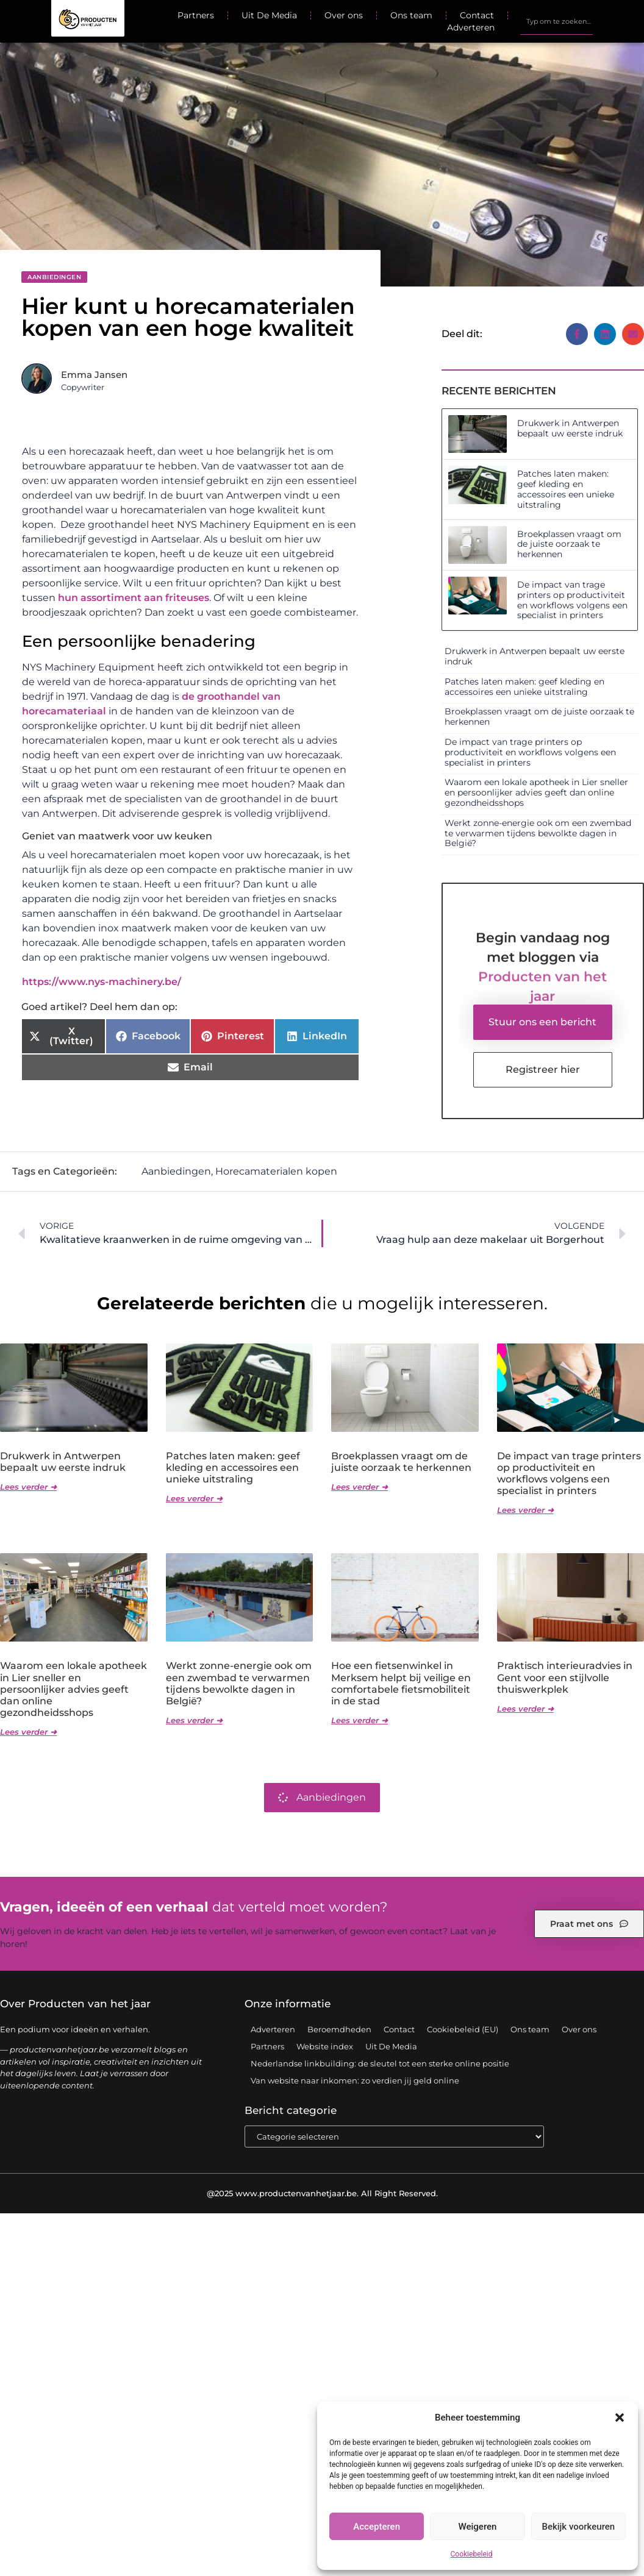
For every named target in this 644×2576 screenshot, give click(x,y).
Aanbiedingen (54, 277)
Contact (477, 15)
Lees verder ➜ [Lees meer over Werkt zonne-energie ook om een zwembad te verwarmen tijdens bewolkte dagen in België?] (194, 1720)
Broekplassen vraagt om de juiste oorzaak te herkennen (569, 544)
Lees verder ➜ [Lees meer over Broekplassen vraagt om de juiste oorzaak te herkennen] (359, 1487)
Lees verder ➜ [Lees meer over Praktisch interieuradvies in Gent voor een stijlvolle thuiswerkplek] (525, 1708)
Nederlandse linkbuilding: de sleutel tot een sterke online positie (380, 2063)
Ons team (411, 15)
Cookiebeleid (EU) (462, 2029)
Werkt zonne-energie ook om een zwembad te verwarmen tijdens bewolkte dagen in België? (538, 833)
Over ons (343, 15)
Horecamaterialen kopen (276, 1171)
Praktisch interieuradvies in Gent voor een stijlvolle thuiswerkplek (564, 1677)
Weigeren (478, 2526)
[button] (620, 2417)
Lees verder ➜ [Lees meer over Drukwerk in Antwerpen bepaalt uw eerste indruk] (28, 1487)
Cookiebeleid (472, 2554)
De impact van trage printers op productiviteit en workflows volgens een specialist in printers (572, 600)
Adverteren (471, 27)
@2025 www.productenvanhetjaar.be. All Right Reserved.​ (322, 2193)
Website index (324, 2046)
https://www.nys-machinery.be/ (101, 981)
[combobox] (556, 21)
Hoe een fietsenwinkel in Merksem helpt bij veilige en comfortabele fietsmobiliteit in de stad (401, 1683)
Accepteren (376, 2526)
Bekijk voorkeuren (578, 2526)
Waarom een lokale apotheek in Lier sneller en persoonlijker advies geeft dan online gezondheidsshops (536, 792)
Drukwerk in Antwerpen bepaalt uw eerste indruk (570, 428)
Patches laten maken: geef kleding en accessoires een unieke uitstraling (565, 489)
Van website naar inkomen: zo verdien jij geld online (355, 2080)
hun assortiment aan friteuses (133, 597)
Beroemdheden (339, 2029)
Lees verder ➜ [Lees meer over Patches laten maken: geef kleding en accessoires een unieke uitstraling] (194, 1498)
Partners (195, 15)
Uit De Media (269, 15)
